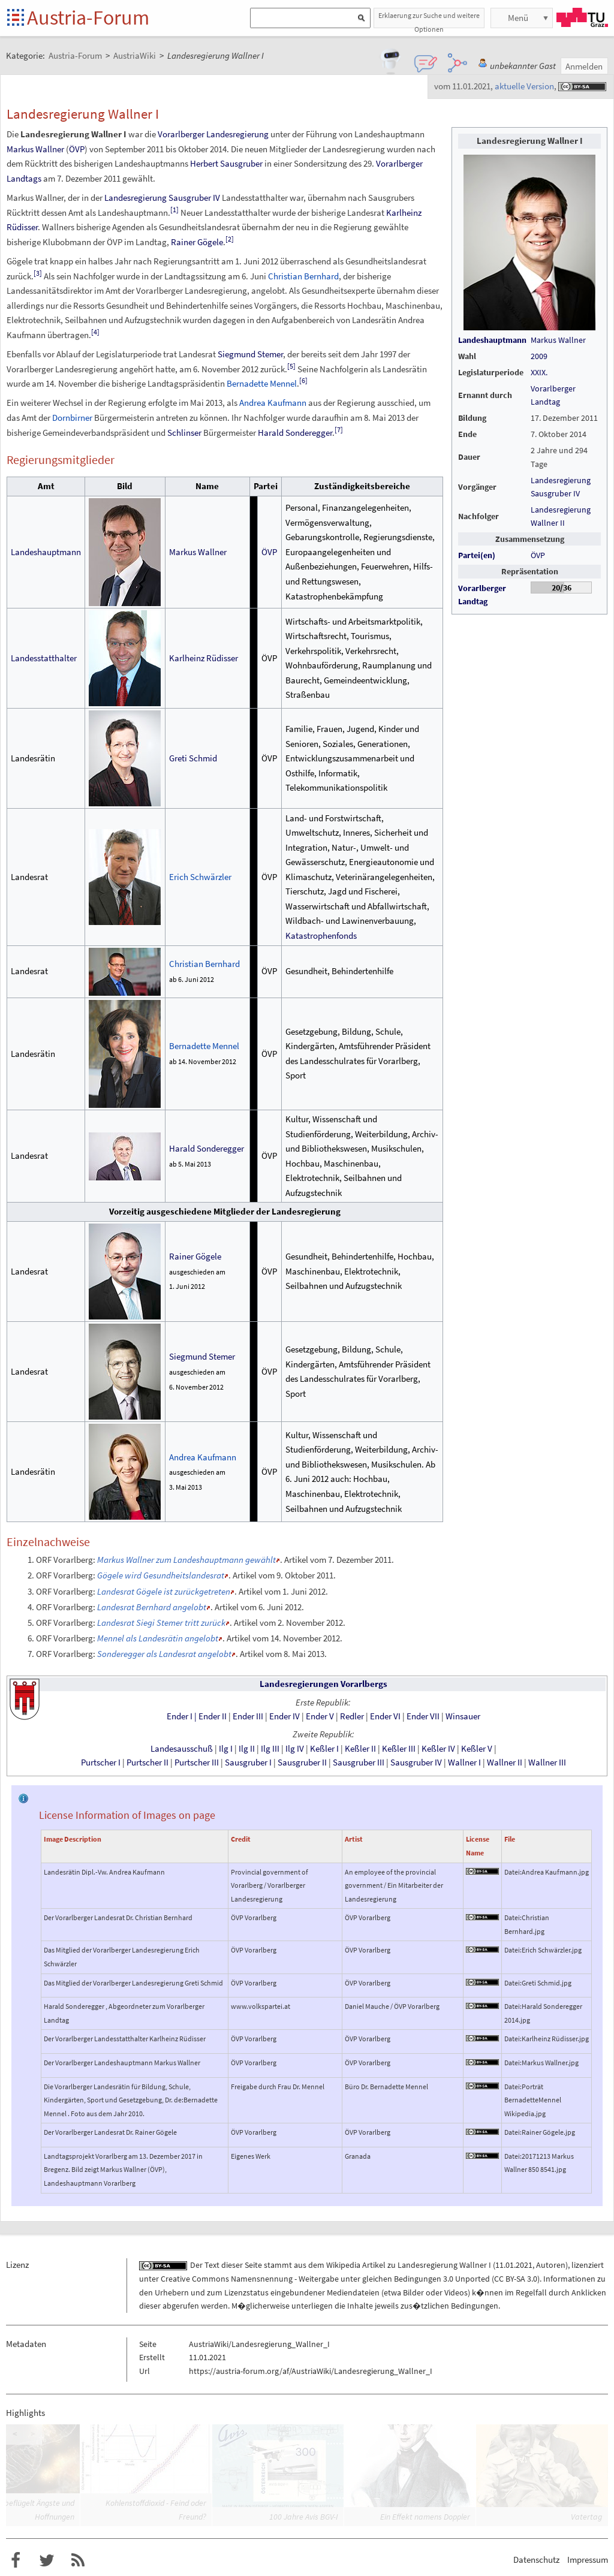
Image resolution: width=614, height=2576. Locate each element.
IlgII (247, 1748)
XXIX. (539, 372)
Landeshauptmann (492, 340)
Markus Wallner (558, 340)
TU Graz (582, 17)
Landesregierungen (299, 1684)
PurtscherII (147, 1762)
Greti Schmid (193, 758)
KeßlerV (476, 1748)
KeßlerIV (438, 1748)
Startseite (16, 18)
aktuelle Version (524, 86)
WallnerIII (547, 1762)
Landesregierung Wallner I (444, 2264)
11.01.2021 (513, 2264)
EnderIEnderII (197, 1716)
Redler (352, 1716)
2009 (539, 356)
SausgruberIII (358, 1762)
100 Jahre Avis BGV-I (303, 2516)
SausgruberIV (416, 1762)
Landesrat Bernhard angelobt (151, 1607)
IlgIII (270, 1748)
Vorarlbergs (364, 1684)
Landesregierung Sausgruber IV (162, 197)
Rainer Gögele (197, 242)
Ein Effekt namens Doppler (425, 2516)
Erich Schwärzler (200, 876)
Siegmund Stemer (250, 354)
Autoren (550, 2264)
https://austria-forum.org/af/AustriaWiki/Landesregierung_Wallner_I (310, 2371)
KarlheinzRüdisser (203, 658)
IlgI (226, 1748)
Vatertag (586, 2516)
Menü (518, 17)
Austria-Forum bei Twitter (46, 2560)
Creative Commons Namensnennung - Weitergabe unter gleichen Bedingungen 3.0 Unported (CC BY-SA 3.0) (350, 2278)
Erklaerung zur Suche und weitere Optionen (429, 19)
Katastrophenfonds (321, 935)
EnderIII (248, 1716)
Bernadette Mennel (262, 383)
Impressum (587, 2559)
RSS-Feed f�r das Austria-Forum (78, 2560)
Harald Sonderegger (295, 432)
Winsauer (463, 1716)
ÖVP (538, 555)
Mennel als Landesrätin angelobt (157, 1638)
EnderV (320, 1716)
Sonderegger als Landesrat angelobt (164, 1653)
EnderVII (423, 1716)
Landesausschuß (182, 1748)
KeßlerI (324, 1748)
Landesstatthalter (44, 658)
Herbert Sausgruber (226, 163)
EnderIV (284, 1716)
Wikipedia (343, 2264)
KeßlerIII (399, 1748)
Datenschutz (536, 2559)
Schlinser (184, 432)
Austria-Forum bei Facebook (15, 2560)
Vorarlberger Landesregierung (213, 134)
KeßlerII (360, 1748)
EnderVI (385, 1716)
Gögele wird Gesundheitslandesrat (160, 1575)
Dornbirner (72, 417)
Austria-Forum (88, 17)
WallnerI (464, 1762)
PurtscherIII (196, 1762)
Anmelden (584, 66)
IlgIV (294, 1748)
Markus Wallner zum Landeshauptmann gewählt (186, 1559)
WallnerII (504, 1762)
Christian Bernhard (303, 276)
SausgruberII (302, 1762)
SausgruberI (248, 1762)
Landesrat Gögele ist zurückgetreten (163, 1591)
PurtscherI (101, 1762)
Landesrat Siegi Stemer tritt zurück (161, 1622)
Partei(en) (476, 555)
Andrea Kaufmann (272, 402)
